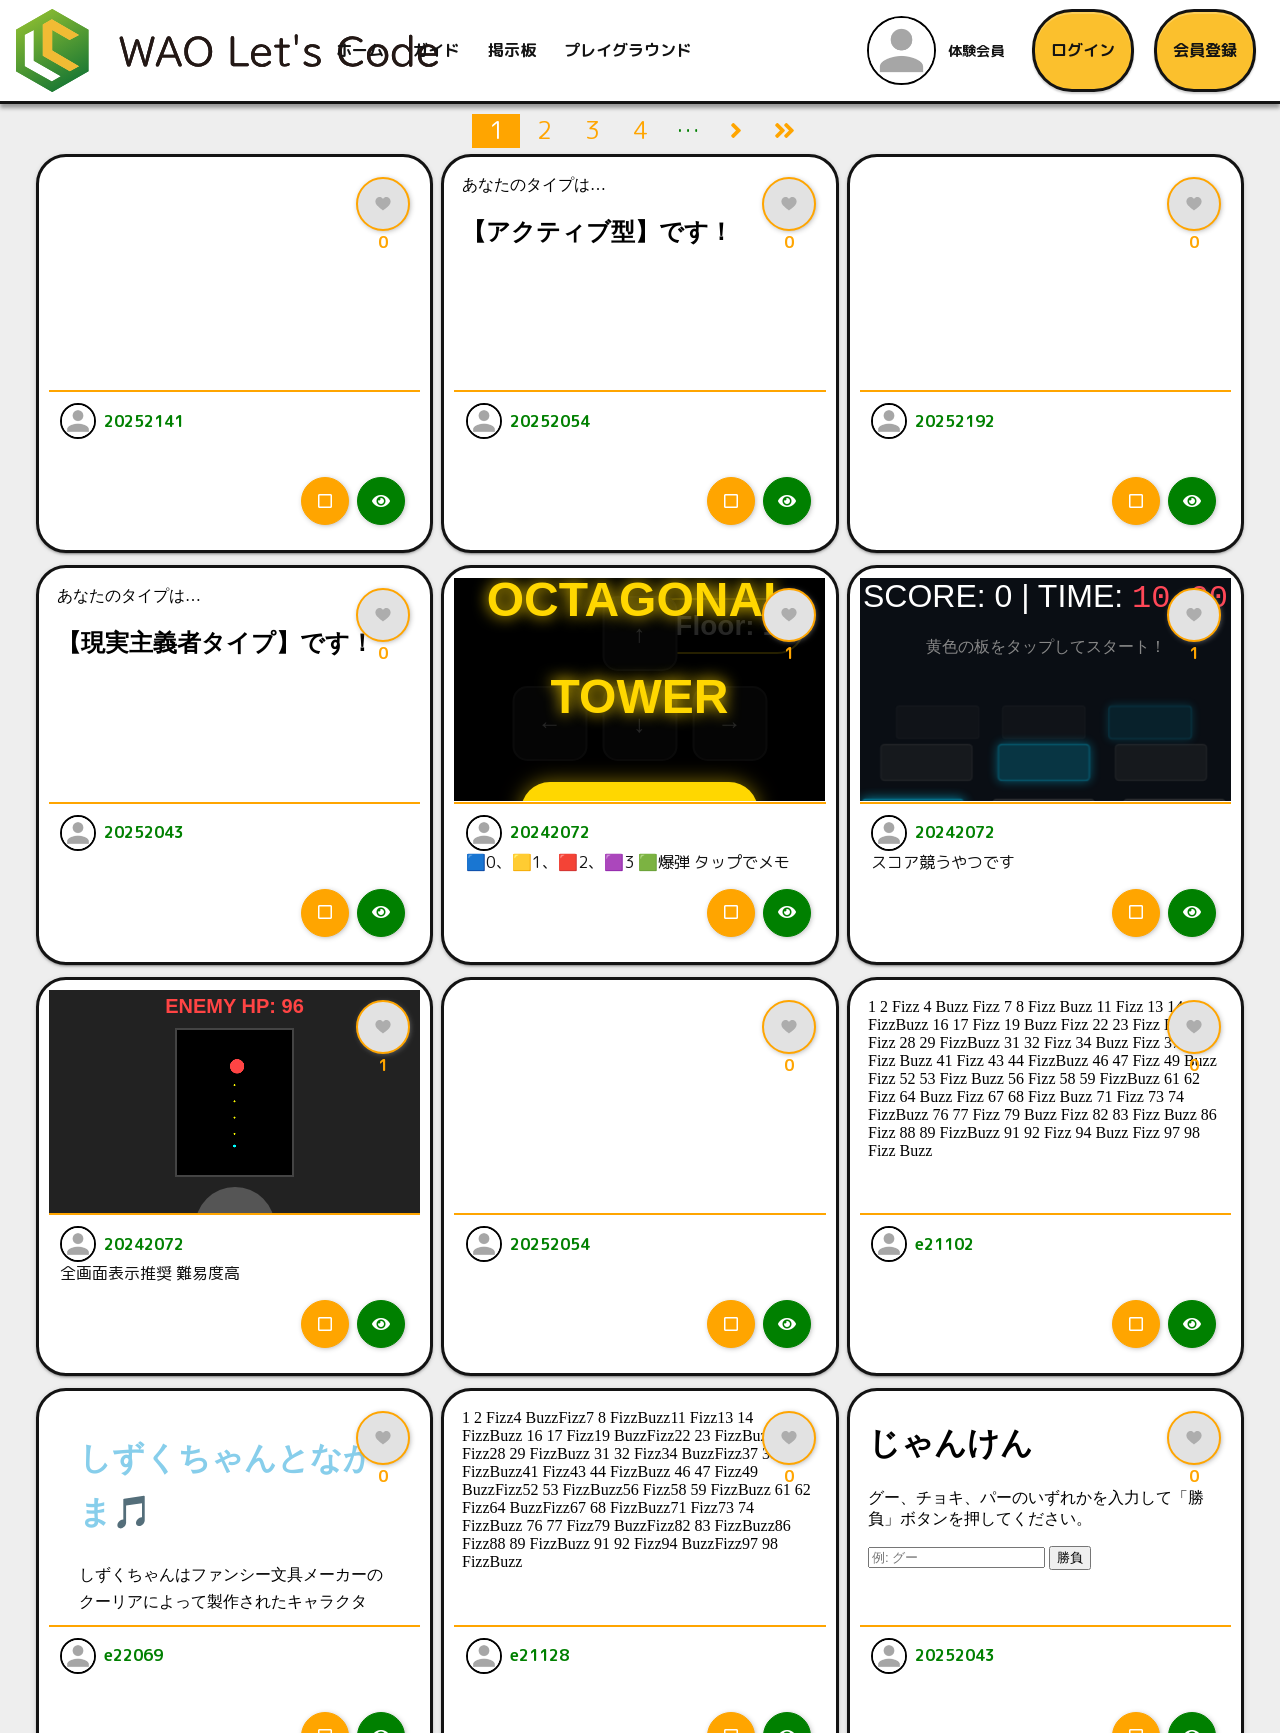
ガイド (439, 50)
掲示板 (515, 50)
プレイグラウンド (631, 50)
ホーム (363, 50)
